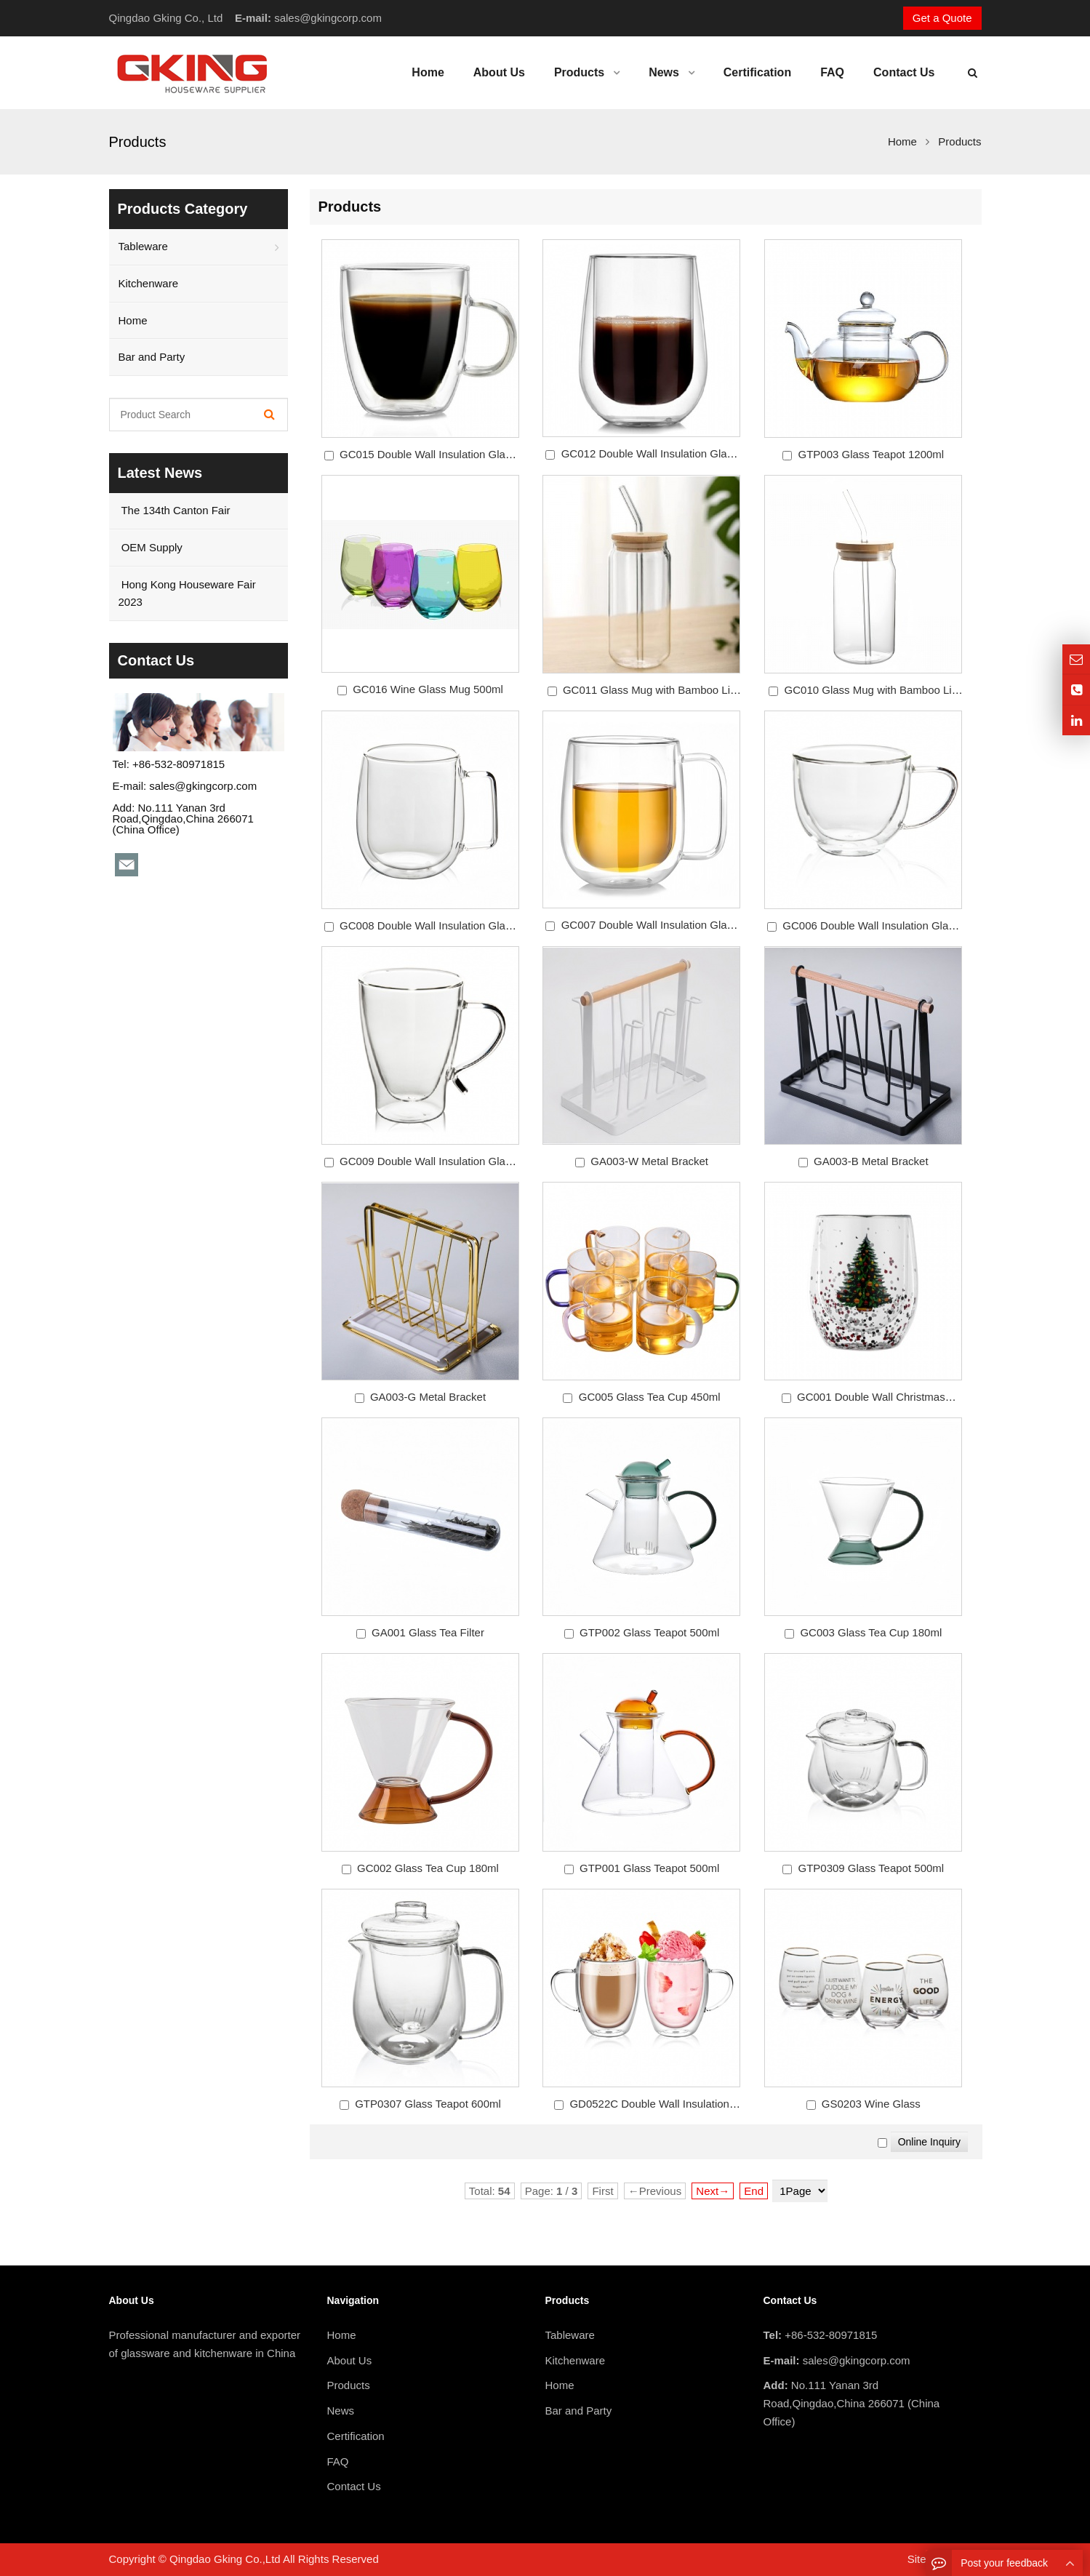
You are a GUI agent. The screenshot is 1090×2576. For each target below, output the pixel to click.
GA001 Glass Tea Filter (428, 1632)
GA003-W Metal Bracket (649, 1161)
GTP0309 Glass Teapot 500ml (871, 1868)
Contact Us (354, 2486)
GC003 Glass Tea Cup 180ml (871, 1632)
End (754, 2191)
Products (348, 2385)
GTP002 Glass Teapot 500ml (649, 1632)
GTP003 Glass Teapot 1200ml (871, 454)
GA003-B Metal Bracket (871, 1161)
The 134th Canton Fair (175, 510)
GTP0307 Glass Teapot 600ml (428, 2103)
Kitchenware (149, 283)
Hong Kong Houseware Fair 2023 (187, 593)
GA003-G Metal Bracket (428, 1397)
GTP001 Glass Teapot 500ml (649, 1868)
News (341, 2410)
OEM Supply (151, 547)
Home (133, 320)
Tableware (143, 246)
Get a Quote (942, 18)
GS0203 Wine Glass (871, 2103)
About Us (349, 2360)
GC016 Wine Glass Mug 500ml (428, 689)
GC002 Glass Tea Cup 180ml (428, 1868)
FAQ (338, 2461)
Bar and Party (152, 357)
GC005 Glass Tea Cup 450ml (650, 1397)
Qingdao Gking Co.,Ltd (225, 2559)
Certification (356, 2436)
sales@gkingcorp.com (328, 18)
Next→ (712, 2191)
